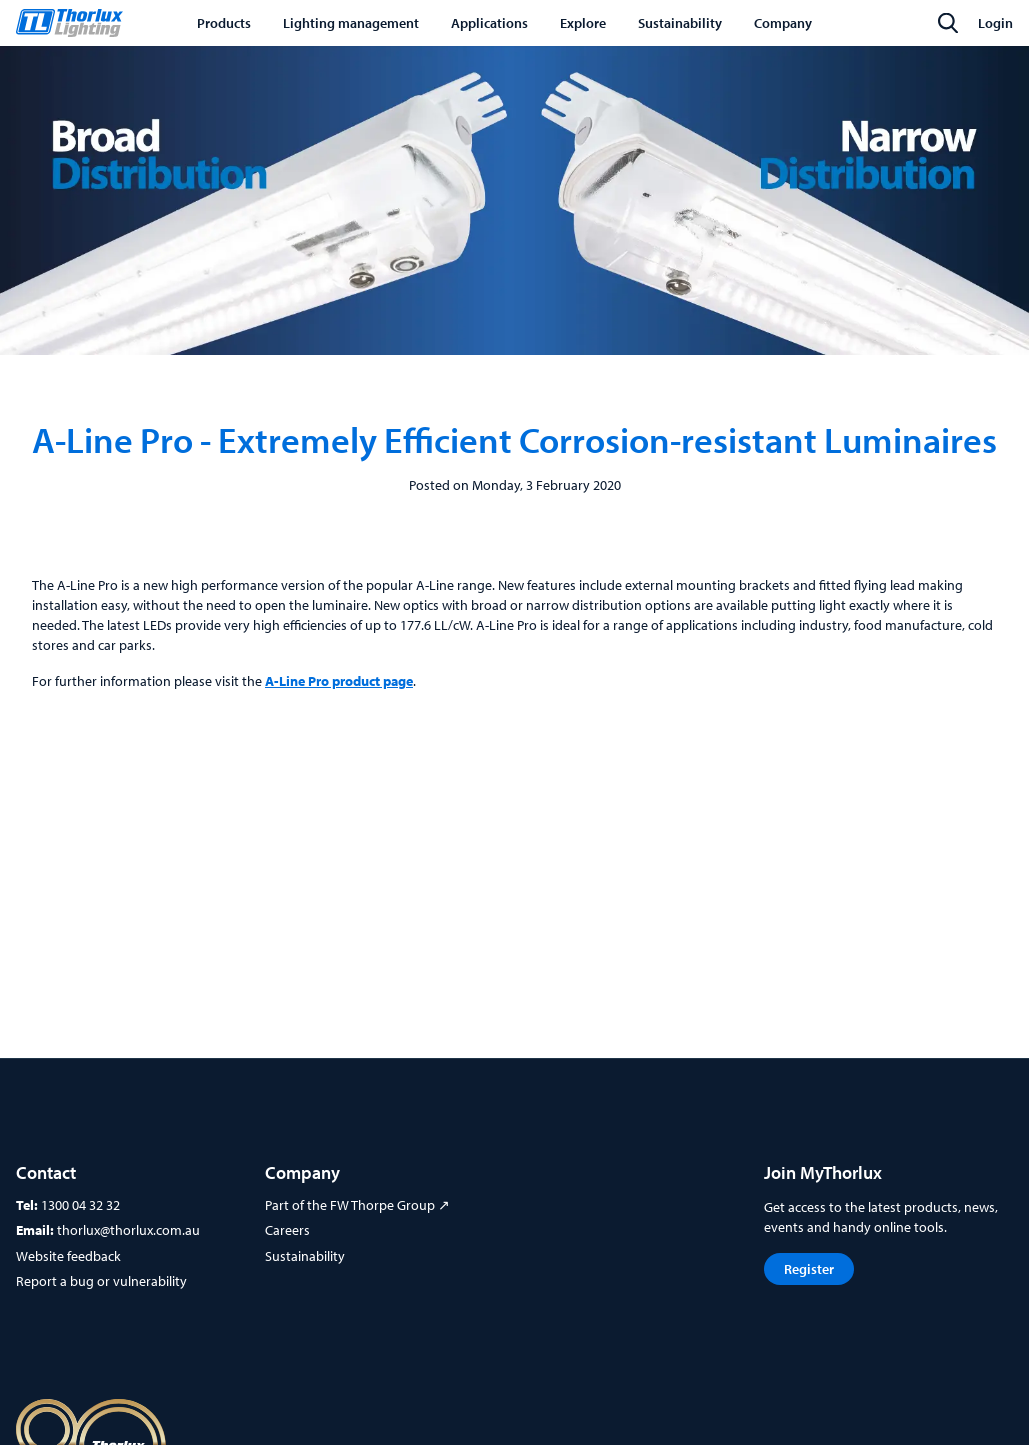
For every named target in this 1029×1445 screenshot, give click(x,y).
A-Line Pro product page (339, 681)
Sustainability (305, 1256)
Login (995, 23)
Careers (287, 1230)
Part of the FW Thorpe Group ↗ (357, 1205)
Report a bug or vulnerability (101, 1281)
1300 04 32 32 (80, 1205)
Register (809, 1269)
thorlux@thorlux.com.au (128, 1230)
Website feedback (68, 1256)
